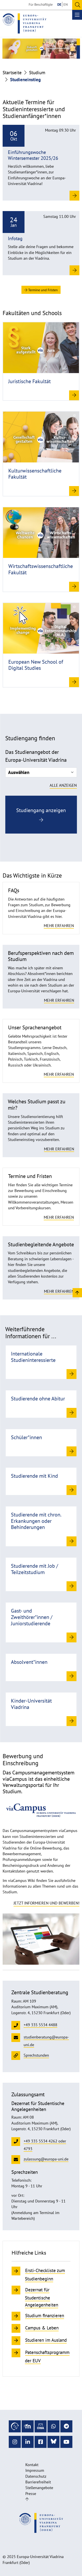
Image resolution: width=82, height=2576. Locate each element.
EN (65, 4)
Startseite (12, 73)
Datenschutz (35, 2476)
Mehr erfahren (59, 925)
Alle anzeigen (63, 785)
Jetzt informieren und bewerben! (46, 1903)
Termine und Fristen (41, 290)
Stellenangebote (39, 2487)
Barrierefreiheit (38, 2481)
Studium (37, 73)
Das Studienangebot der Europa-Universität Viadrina (36, 756)
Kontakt (31, 2464)
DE (59, 4)
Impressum (34, 2470)
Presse (30, 2493)
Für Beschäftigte (41, 4)
